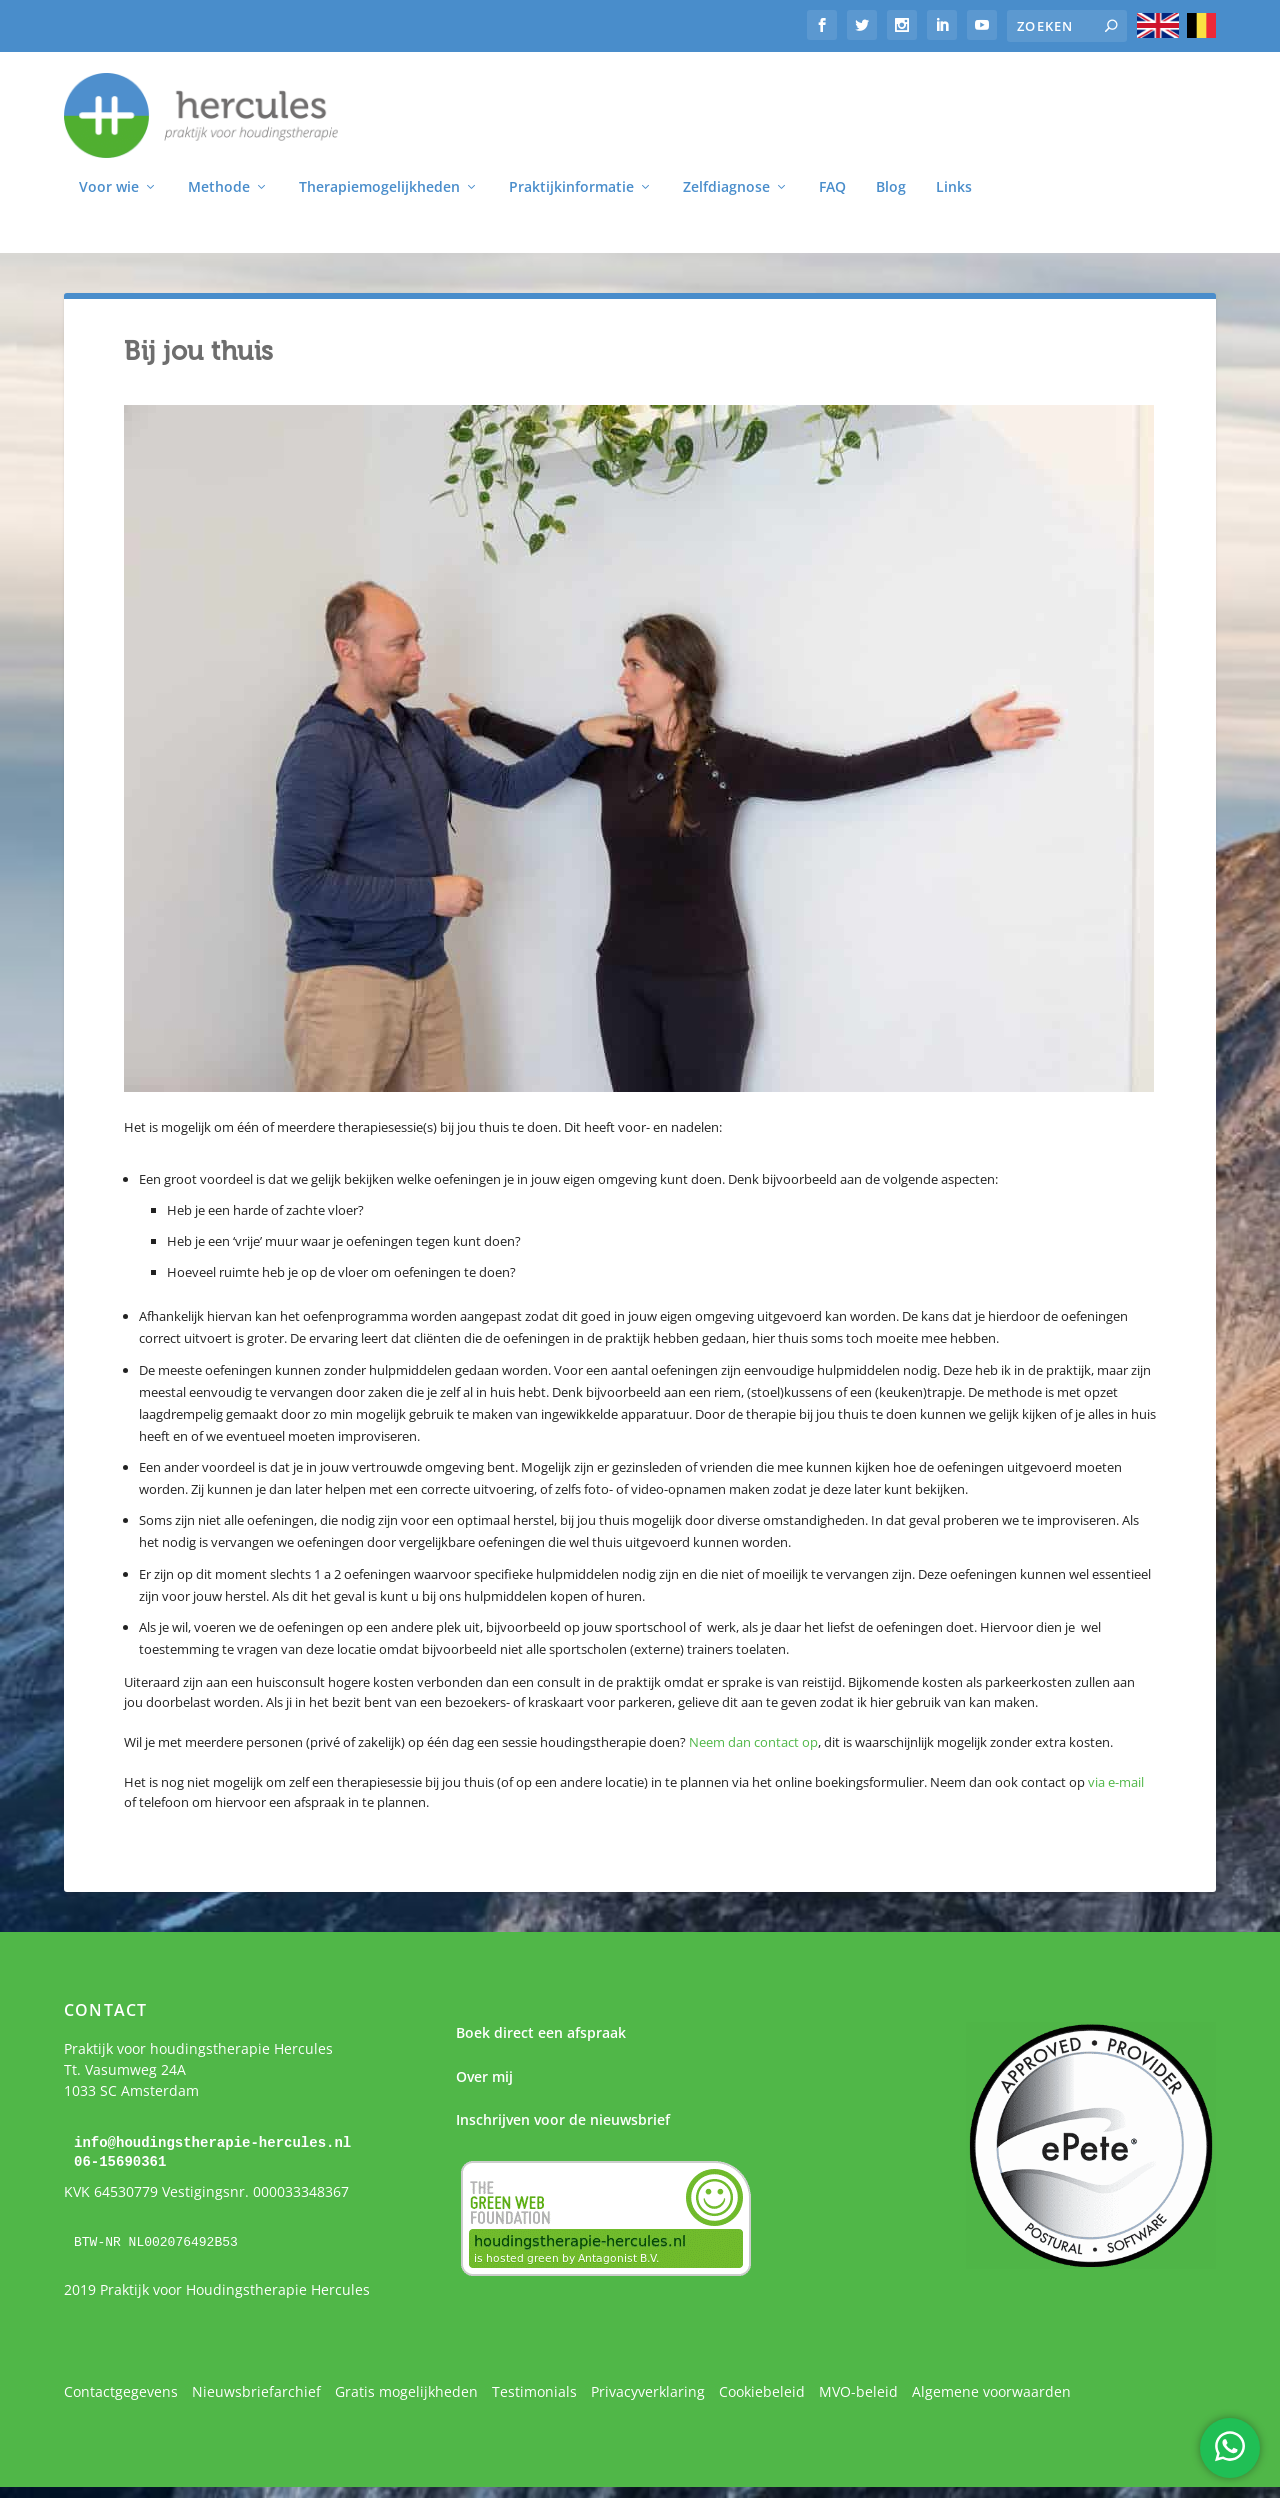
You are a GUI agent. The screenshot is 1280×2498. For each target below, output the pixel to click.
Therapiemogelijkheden (379, 190)
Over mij (484, 2079)
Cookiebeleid (762, 2393)
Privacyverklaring (648, 2393)
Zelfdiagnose (726, 190)
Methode (219, 190)
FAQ (832, 190)
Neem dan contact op (753, 1745)
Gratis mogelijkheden (406, 2393)
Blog (891, 190)
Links (954, 190)
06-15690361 (120, 2163)
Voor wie (109, 190)
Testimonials (534, 2393)
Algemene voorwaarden (991, 2393)
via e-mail (1116, 1785)
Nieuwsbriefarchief (256, 2393)
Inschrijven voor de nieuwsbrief (563, 2122)
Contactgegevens (121, 2393)
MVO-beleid (858, 2393)
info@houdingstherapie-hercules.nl (212, 2145)
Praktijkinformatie (571, 190)
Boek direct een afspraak (541, 2035)
